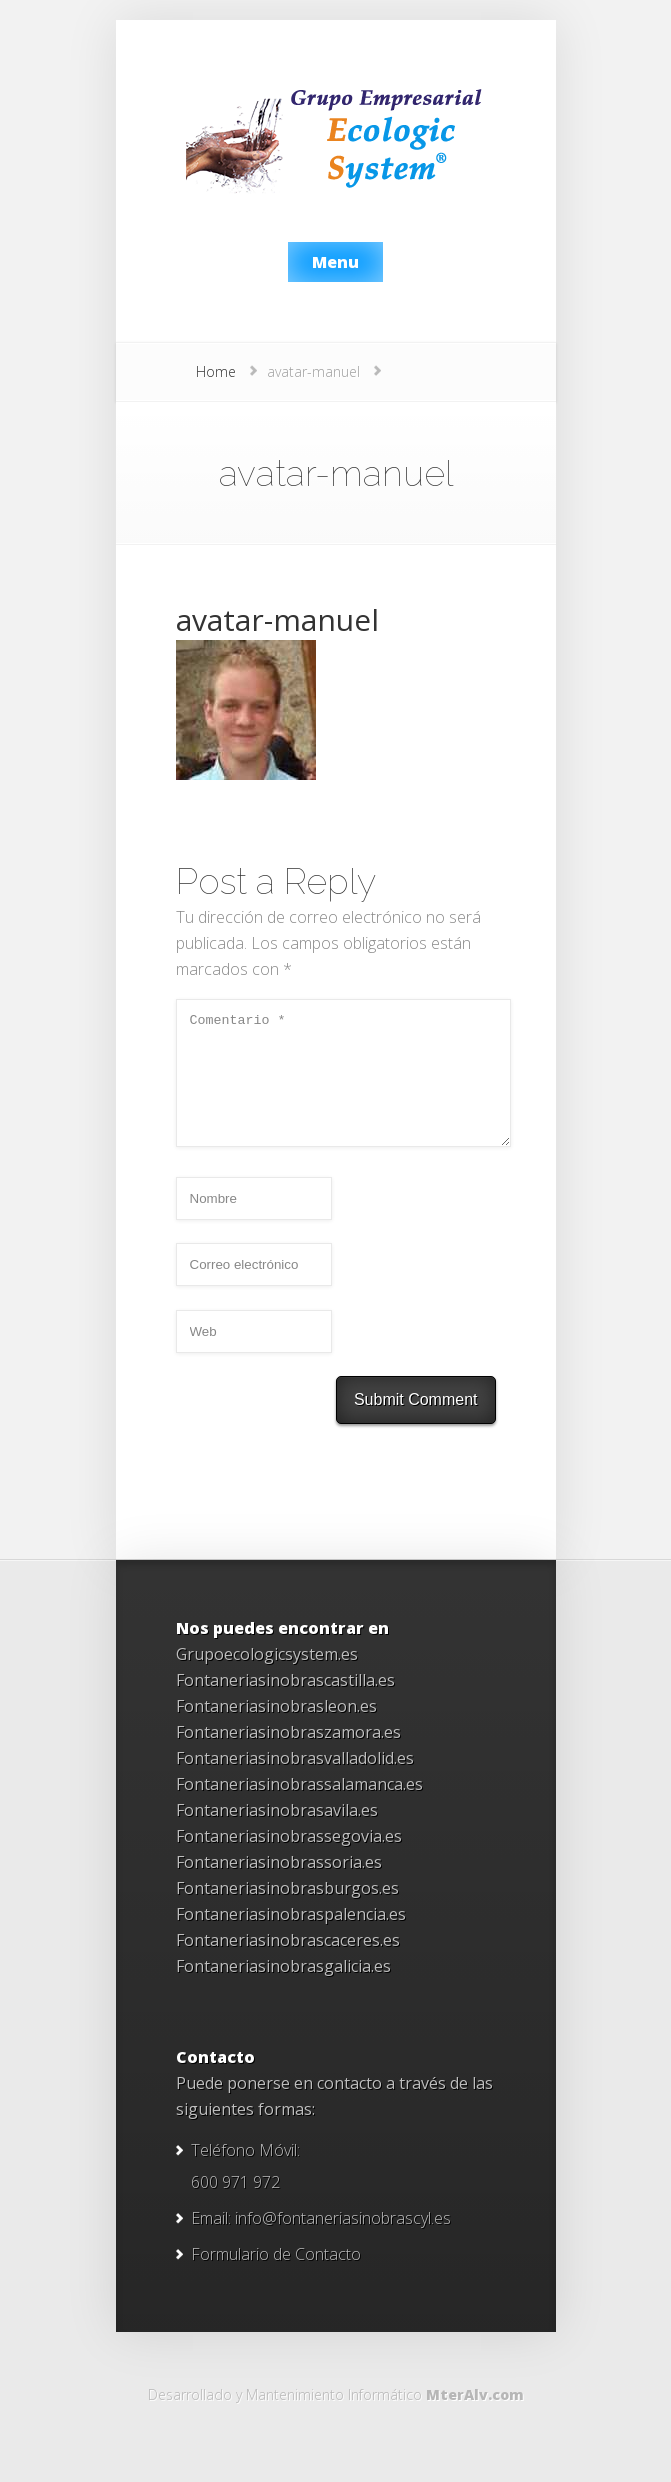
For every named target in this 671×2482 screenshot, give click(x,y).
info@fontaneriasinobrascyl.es (343, 2242)
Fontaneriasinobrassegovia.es (289, 1860)
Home (216, 371)
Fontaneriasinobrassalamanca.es (299, 1808)
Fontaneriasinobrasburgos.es (287, 1912)
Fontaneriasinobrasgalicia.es (283, 1990)
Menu (335, 262)
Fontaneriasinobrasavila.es (277, 1834)
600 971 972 (235, 2206)
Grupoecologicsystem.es (267, 1678)
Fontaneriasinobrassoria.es (279, 1886)
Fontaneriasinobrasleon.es (276, 1730)
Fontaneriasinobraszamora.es (288, 1756)
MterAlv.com (475, 2418)
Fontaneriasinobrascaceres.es (288, 1964)
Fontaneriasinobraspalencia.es (291, 1938)
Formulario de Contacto (276, 2278)
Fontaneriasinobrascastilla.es (285, 1704)
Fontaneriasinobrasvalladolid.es (295, 1782)
